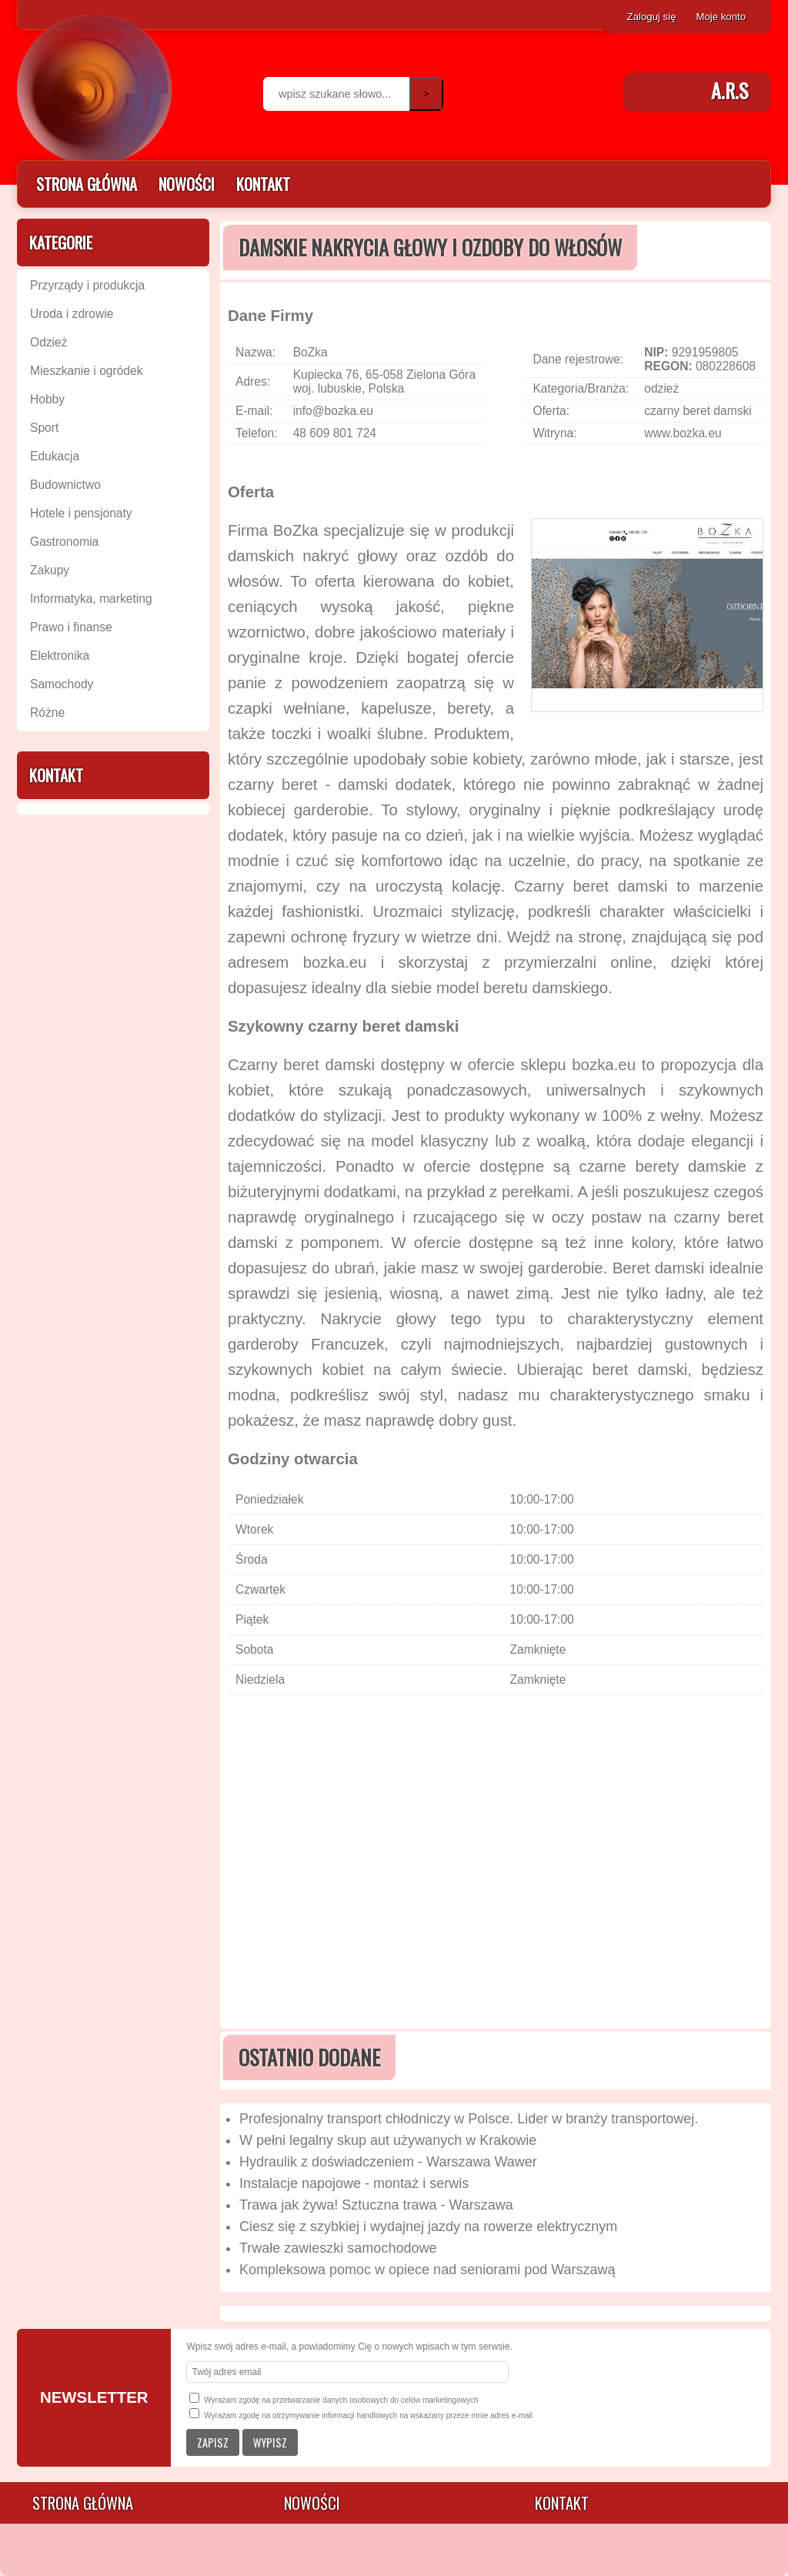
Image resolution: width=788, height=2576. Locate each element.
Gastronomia (64, 541)
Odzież (49, 342)
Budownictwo (65, 484)
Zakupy (49, 570)
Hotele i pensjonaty (81, 513)
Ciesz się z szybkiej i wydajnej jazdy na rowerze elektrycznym (428, 2226)
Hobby (47, 399)
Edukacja (54, 456)
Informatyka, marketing (91, 598)
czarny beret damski (698, 410)
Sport (44, 427)
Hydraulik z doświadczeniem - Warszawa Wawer (388, 2162)
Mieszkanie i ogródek (86, 370)
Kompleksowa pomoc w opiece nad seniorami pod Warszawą (427, 2269)
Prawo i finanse (71, 627)
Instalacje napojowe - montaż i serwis (354, 2183)
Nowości (187, 184)
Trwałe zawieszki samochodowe (337, 2248)
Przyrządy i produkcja (87, 285)
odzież (661, 388)
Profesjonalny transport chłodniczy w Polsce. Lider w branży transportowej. (468, 2118)
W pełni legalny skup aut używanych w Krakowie (387, 2140)
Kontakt (263, 184)
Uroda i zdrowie (71, 313)
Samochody (61, 684)
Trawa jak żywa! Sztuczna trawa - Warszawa (376, 2205)
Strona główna (86, 184)
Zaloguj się (651, 16)
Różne (47, 712)
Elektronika (59, 655)
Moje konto (721, 16)
